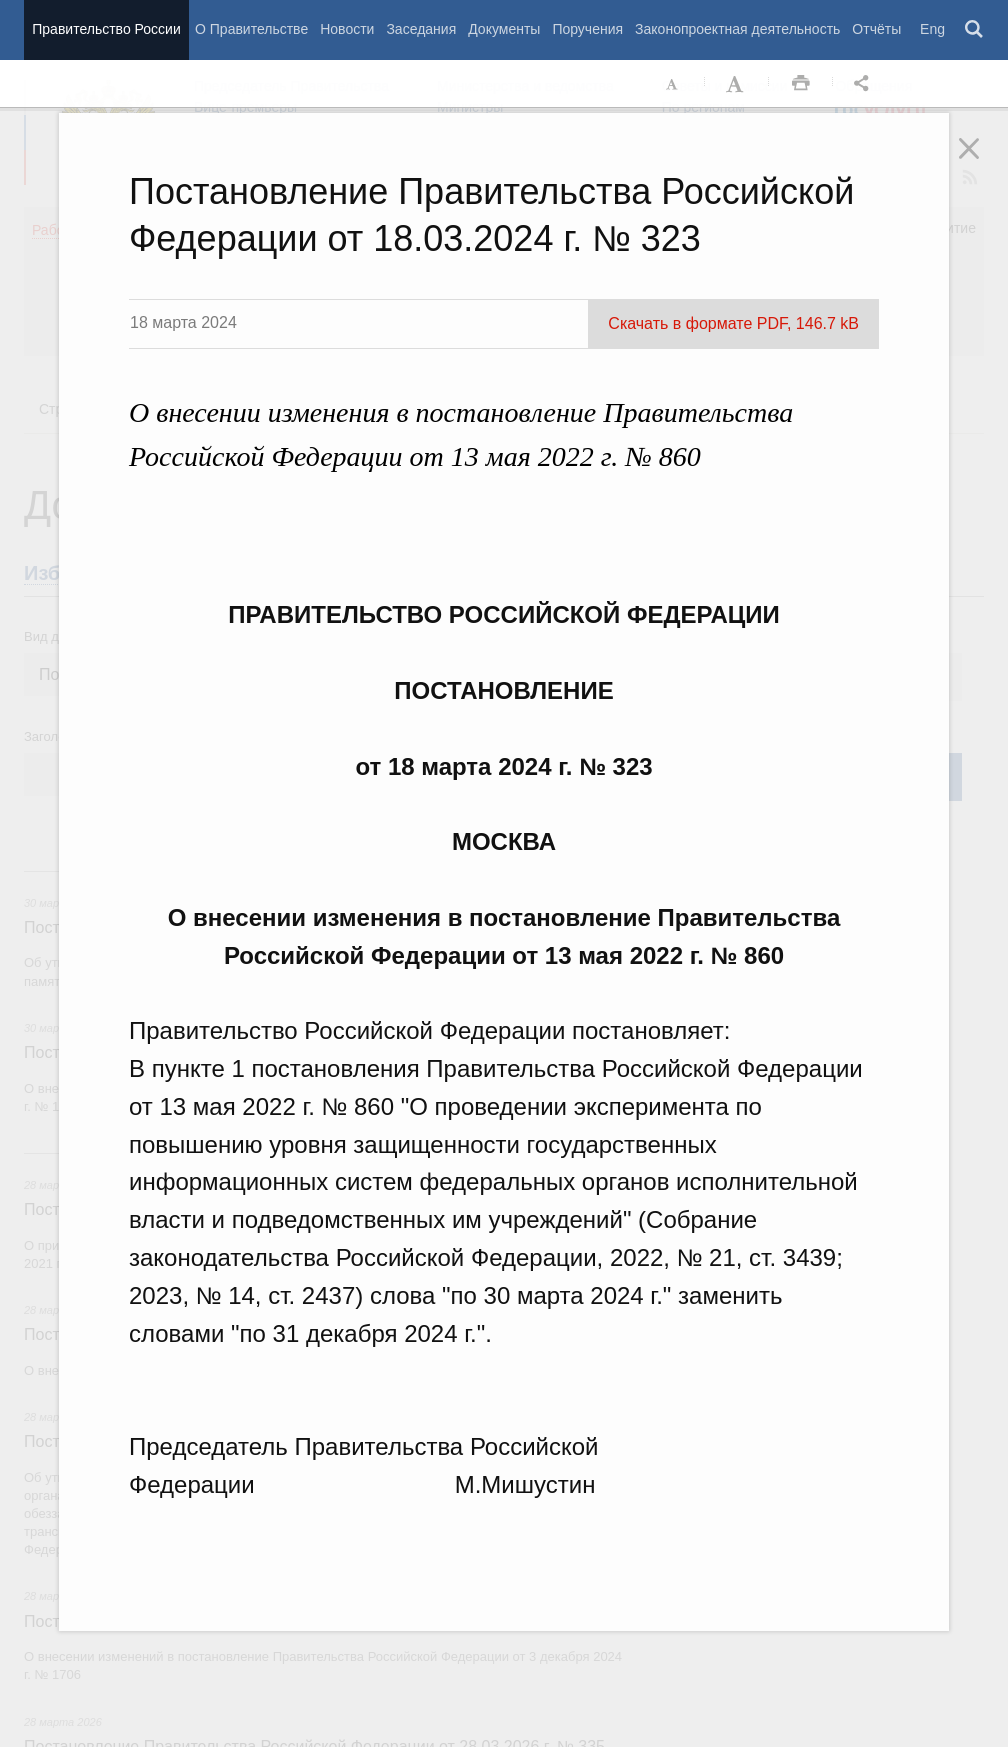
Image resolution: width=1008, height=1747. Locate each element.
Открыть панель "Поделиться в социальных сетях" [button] (865, 84)
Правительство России (106, 29)
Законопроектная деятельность (737, 29)
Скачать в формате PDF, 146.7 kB (733, 323)
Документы (504, 29)
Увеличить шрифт (737, 84)
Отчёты (876, 29)
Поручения (587, 29)
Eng (932, 29)
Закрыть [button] (983, 162)
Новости (347, 29)
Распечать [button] (801, 84)
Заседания (421, 29)
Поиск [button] (975, 30)
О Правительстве (251, 29)
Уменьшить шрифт (673, 84)
